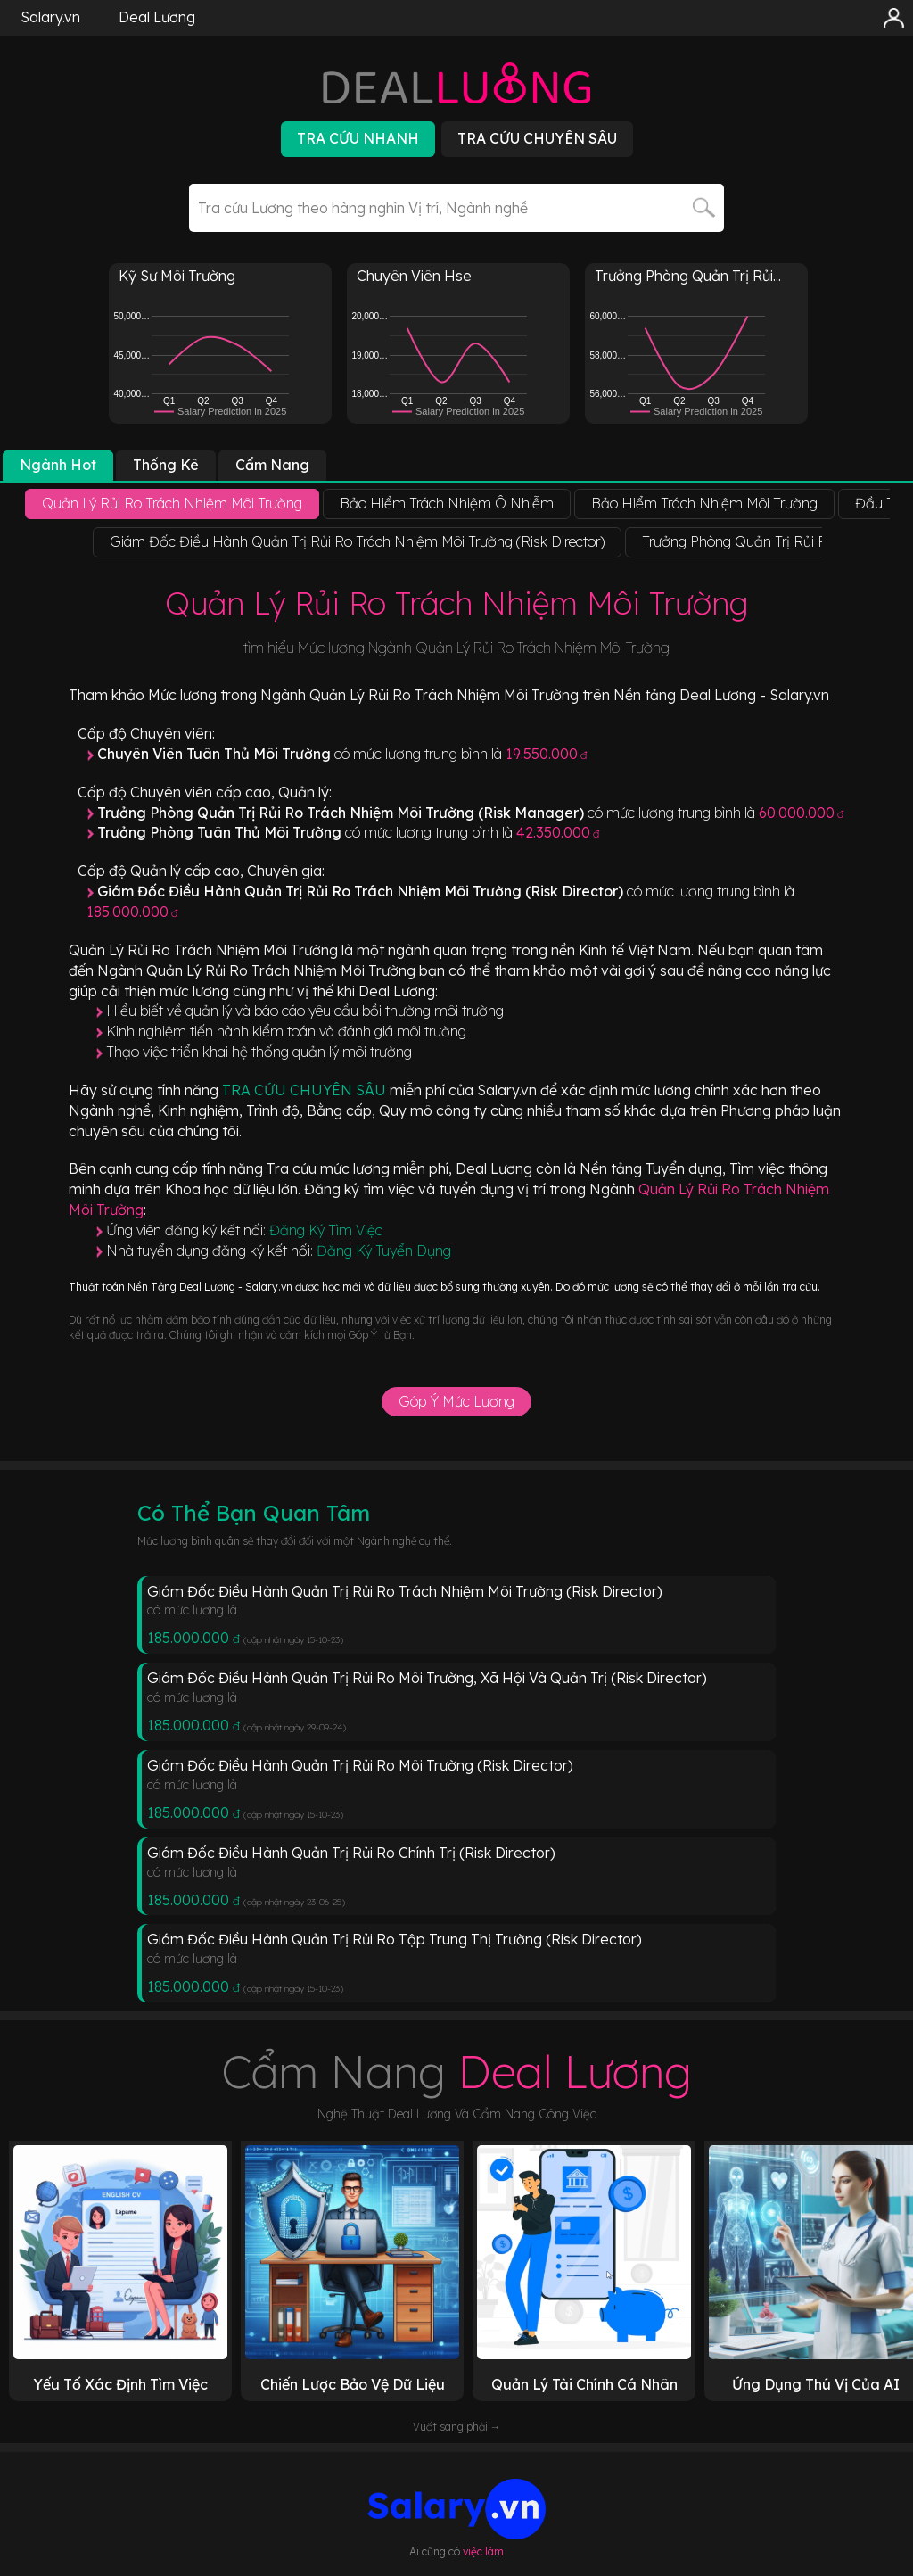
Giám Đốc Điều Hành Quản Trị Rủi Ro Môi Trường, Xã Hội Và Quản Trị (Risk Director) (427, 1678)
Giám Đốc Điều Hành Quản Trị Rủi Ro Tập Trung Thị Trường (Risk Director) (394, 1939)
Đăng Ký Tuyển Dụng (384, 1250)
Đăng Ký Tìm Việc (325, 1230)
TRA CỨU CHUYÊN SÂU (306, 1090)
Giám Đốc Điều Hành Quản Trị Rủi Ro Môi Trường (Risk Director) (360, 1765)
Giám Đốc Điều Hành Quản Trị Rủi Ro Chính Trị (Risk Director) (351, 1853)
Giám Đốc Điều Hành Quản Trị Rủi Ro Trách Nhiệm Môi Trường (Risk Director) (404, 1591)
